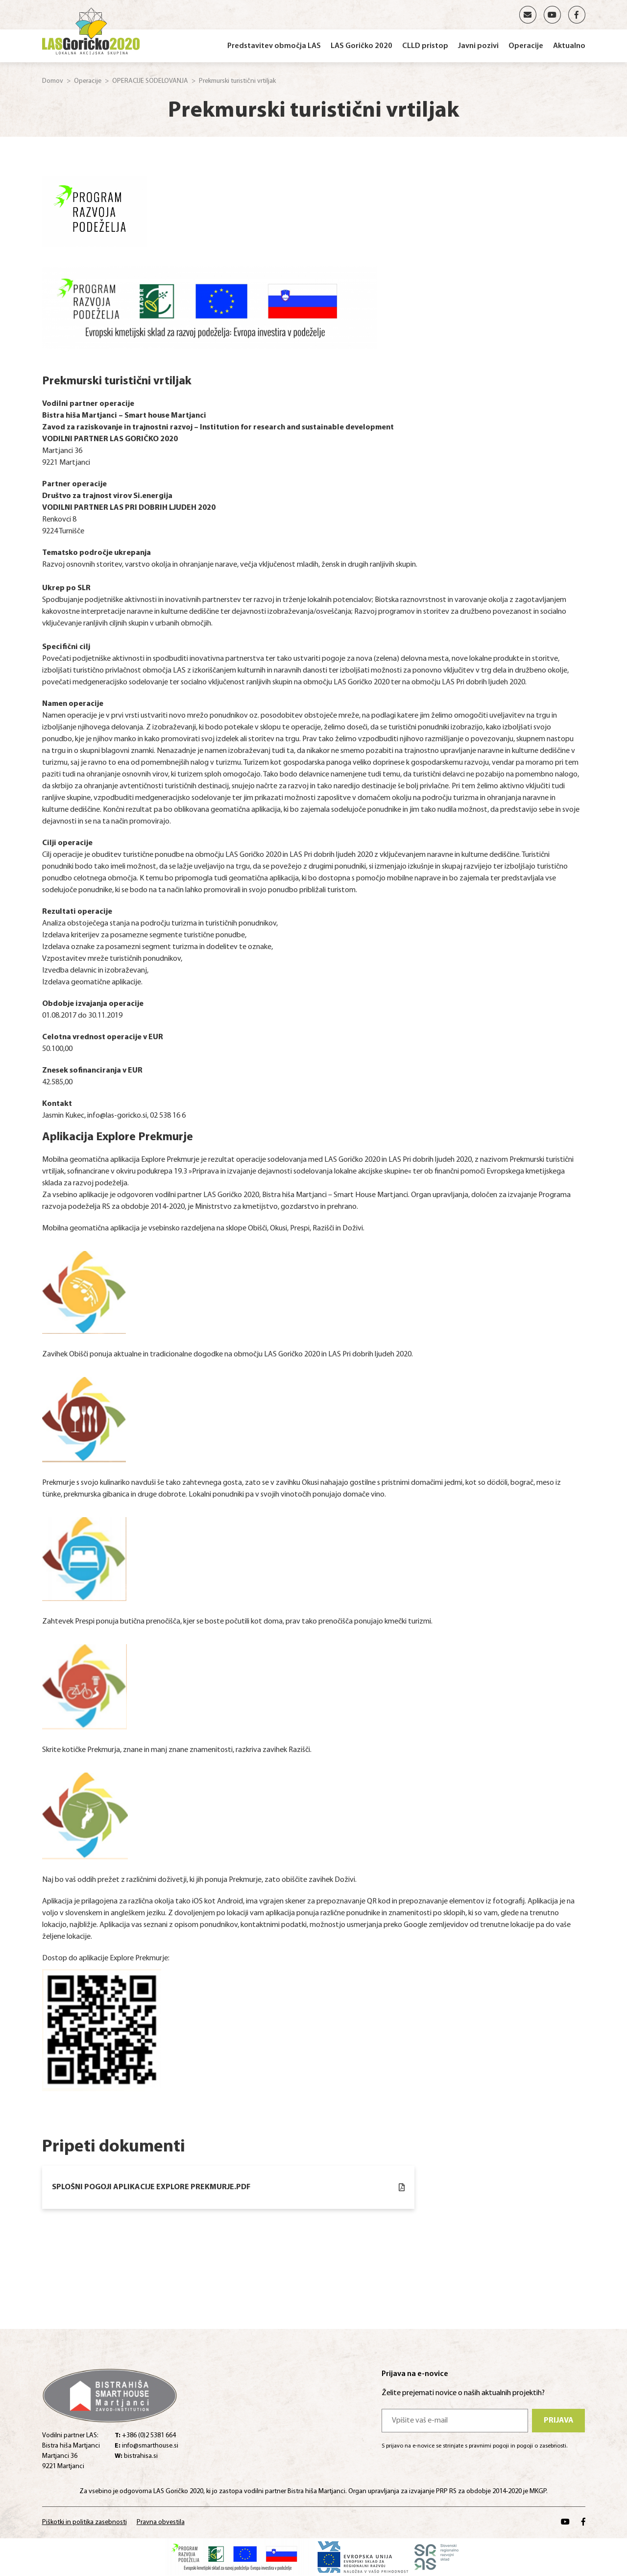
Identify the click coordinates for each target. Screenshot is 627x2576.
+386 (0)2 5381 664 (145, 2435)
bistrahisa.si (136, 2456)
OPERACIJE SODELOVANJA (150, 81)
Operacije (525, 46)
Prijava (559, 2421)
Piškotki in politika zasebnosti (84, 2522)
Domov (52, 81)
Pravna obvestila (161, 2522)
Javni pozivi (478, 46)
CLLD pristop (425, 46)
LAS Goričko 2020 (361, 46)
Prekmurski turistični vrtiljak (237, 81)
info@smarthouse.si (146, 2446)
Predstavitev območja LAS (274, 46)
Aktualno (569, 46)
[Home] (91, 29)
